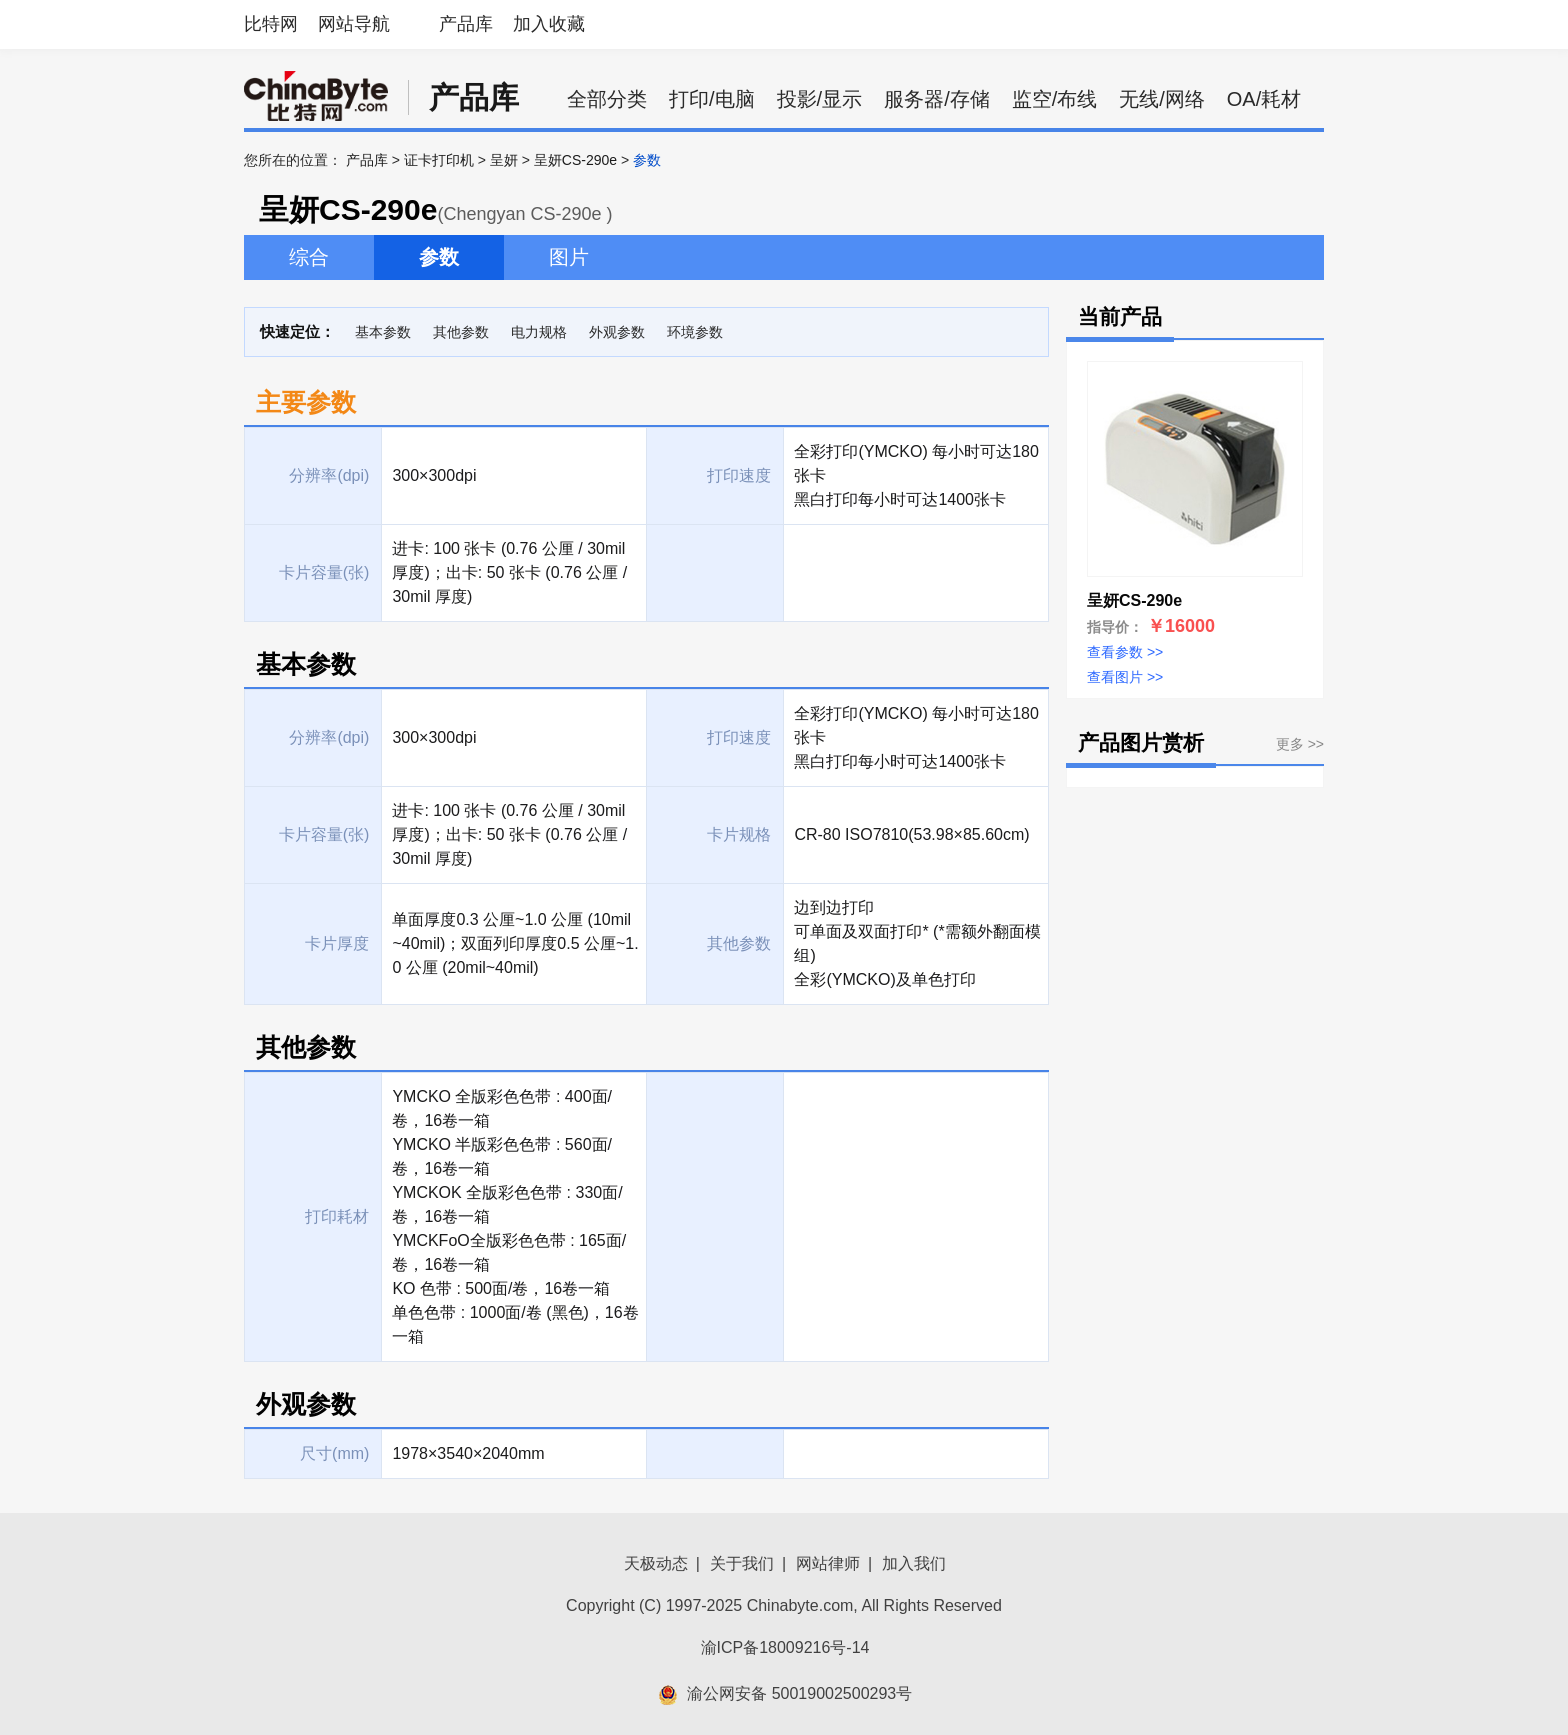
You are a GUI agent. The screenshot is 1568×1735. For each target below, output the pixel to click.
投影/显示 (820, 99)
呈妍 (504, 160)
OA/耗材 (1264, 99)
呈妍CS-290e (575, 160)
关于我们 (742, 1563)
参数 (439, 257)
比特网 (271, 24)
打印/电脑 (712, 99)
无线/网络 (1162, 99)
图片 (569, 257)
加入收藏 (549, 24)
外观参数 (617, 332)
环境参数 (695, 332)
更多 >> (1300, 744)
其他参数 (461, 332)
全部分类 (607, 99)
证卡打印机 (439, 160)
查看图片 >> (1125, 677)
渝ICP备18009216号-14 (785, 1647)
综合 (309, 257)
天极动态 (656, 1563)
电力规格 (539, 332)
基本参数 (383, 332)
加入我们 (914, 1563)
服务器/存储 (937, 99)
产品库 (466, 24)
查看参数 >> (1125, 652)
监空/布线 (1055, 99)
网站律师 (828, 1563)
